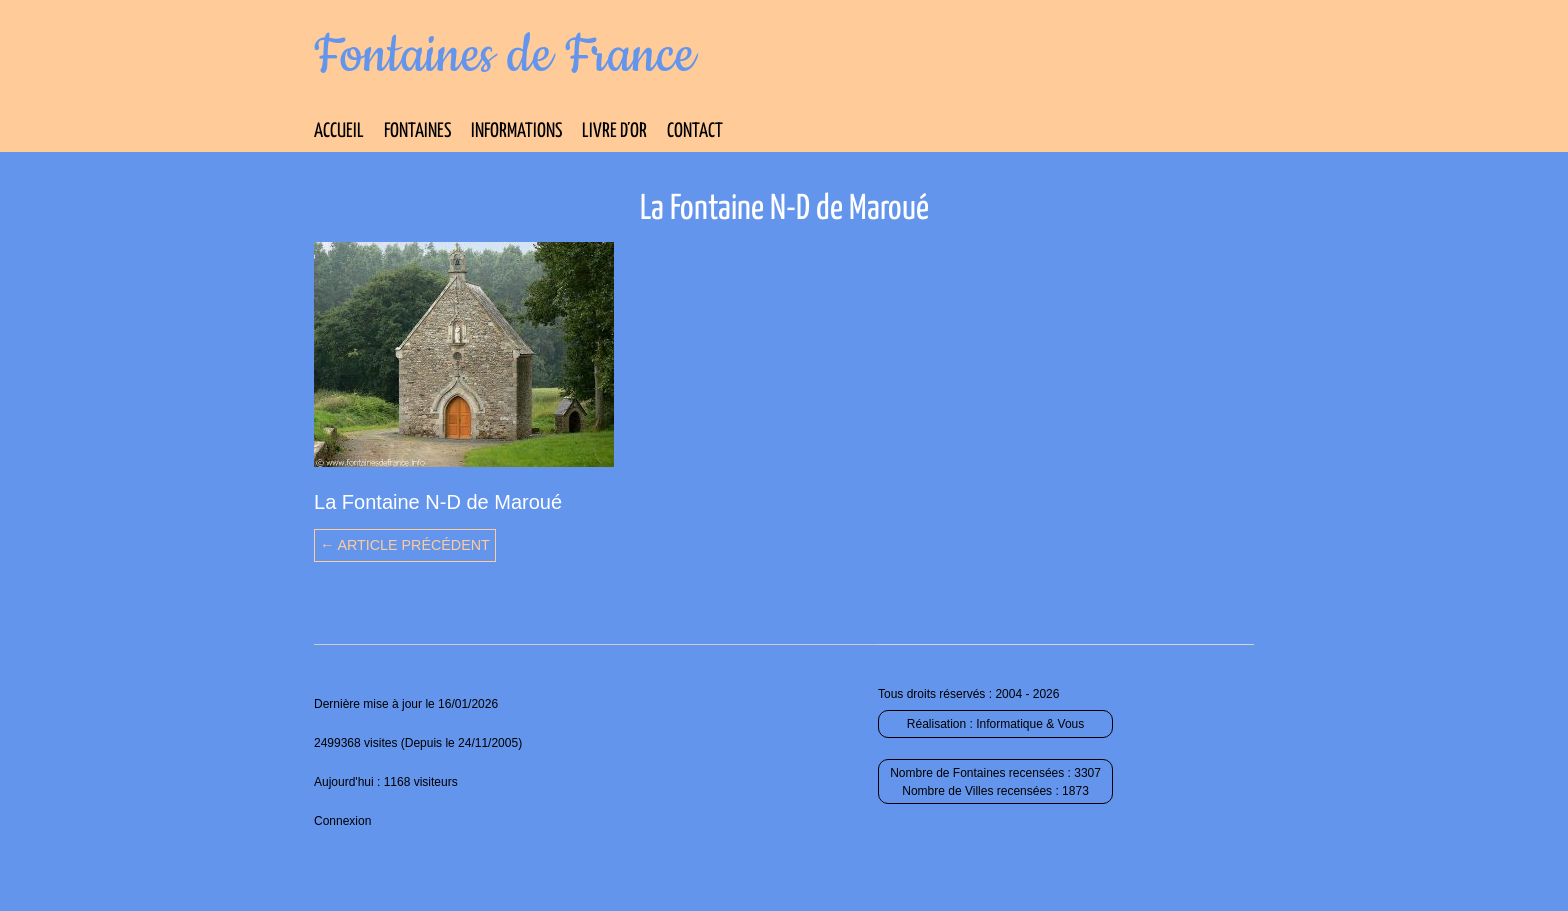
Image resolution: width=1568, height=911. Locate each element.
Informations (516, 131)
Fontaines (417, 131)
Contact (695, 131)
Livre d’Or (614, 131)
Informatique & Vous (1030, 724)
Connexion (342, 821)
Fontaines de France (504, 56)
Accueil (339, 131)
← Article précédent (405, 545)
